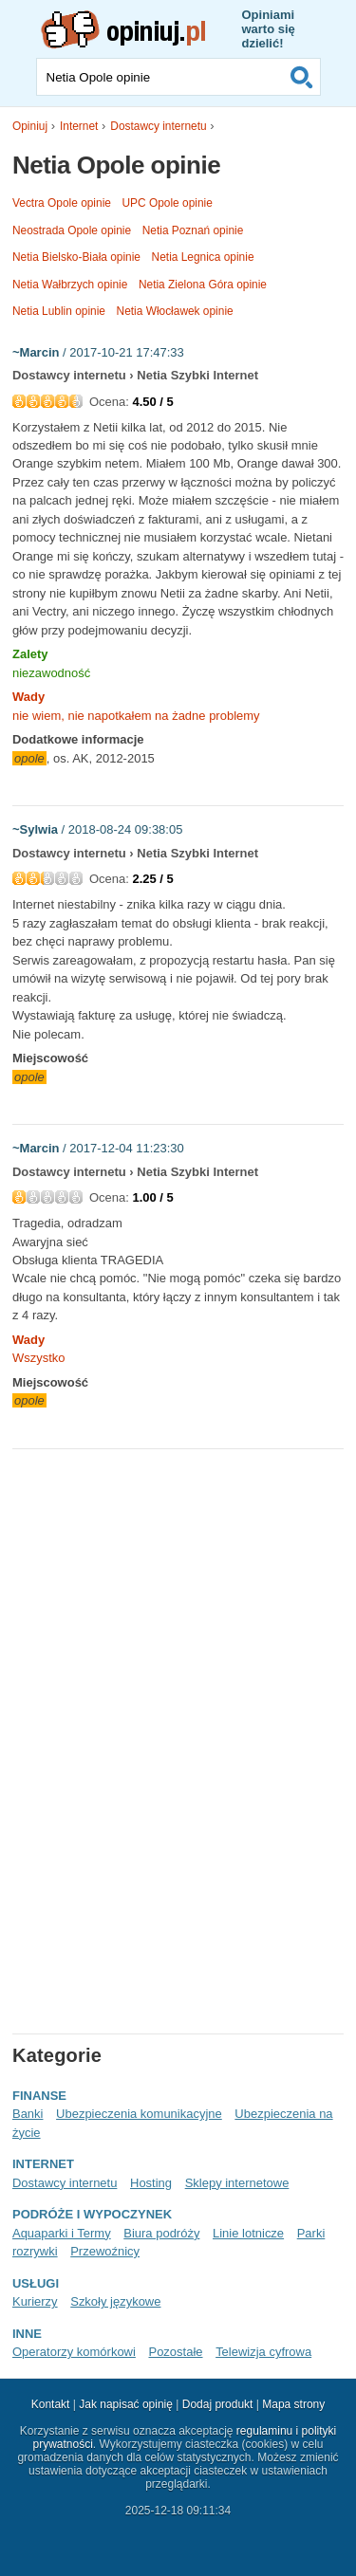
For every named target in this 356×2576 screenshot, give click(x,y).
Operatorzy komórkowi (74, 2352)
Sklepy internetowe (237, 2183)
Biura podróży (161, 2233)
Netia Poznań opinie (193, 230)
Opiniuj (29, 126)
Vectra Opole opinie (61, 203)
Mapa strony (293, 2404)
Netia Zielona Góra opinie (203, 284)
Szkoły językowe (115, 2301)
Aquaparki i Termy (61, 2233)
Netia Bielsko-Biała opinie (76, 257)
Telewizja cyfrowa (263, 2352)
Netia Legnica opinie (203, 257)
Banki (27, 2114)
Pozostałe (175, 2352)
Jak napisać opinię (126, 2404)
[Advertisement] (171, 1596)
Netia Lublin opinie (58, 311)
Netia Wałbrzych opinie (69, 284)
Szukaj (302, 77)
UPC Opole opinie (167, 203)
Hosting (151, 2183)
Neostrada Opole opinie (71, 230)
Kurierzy (35, 2301)
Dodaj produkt (217, 2404)
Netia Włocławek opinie (175, 311)
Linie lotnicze (248, 2233)
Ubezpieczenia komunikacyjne (139, 2114)
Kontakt (50, 2404)
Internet (79, 126)
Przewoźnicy (105, 2251)
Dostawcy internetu (158, 126)
